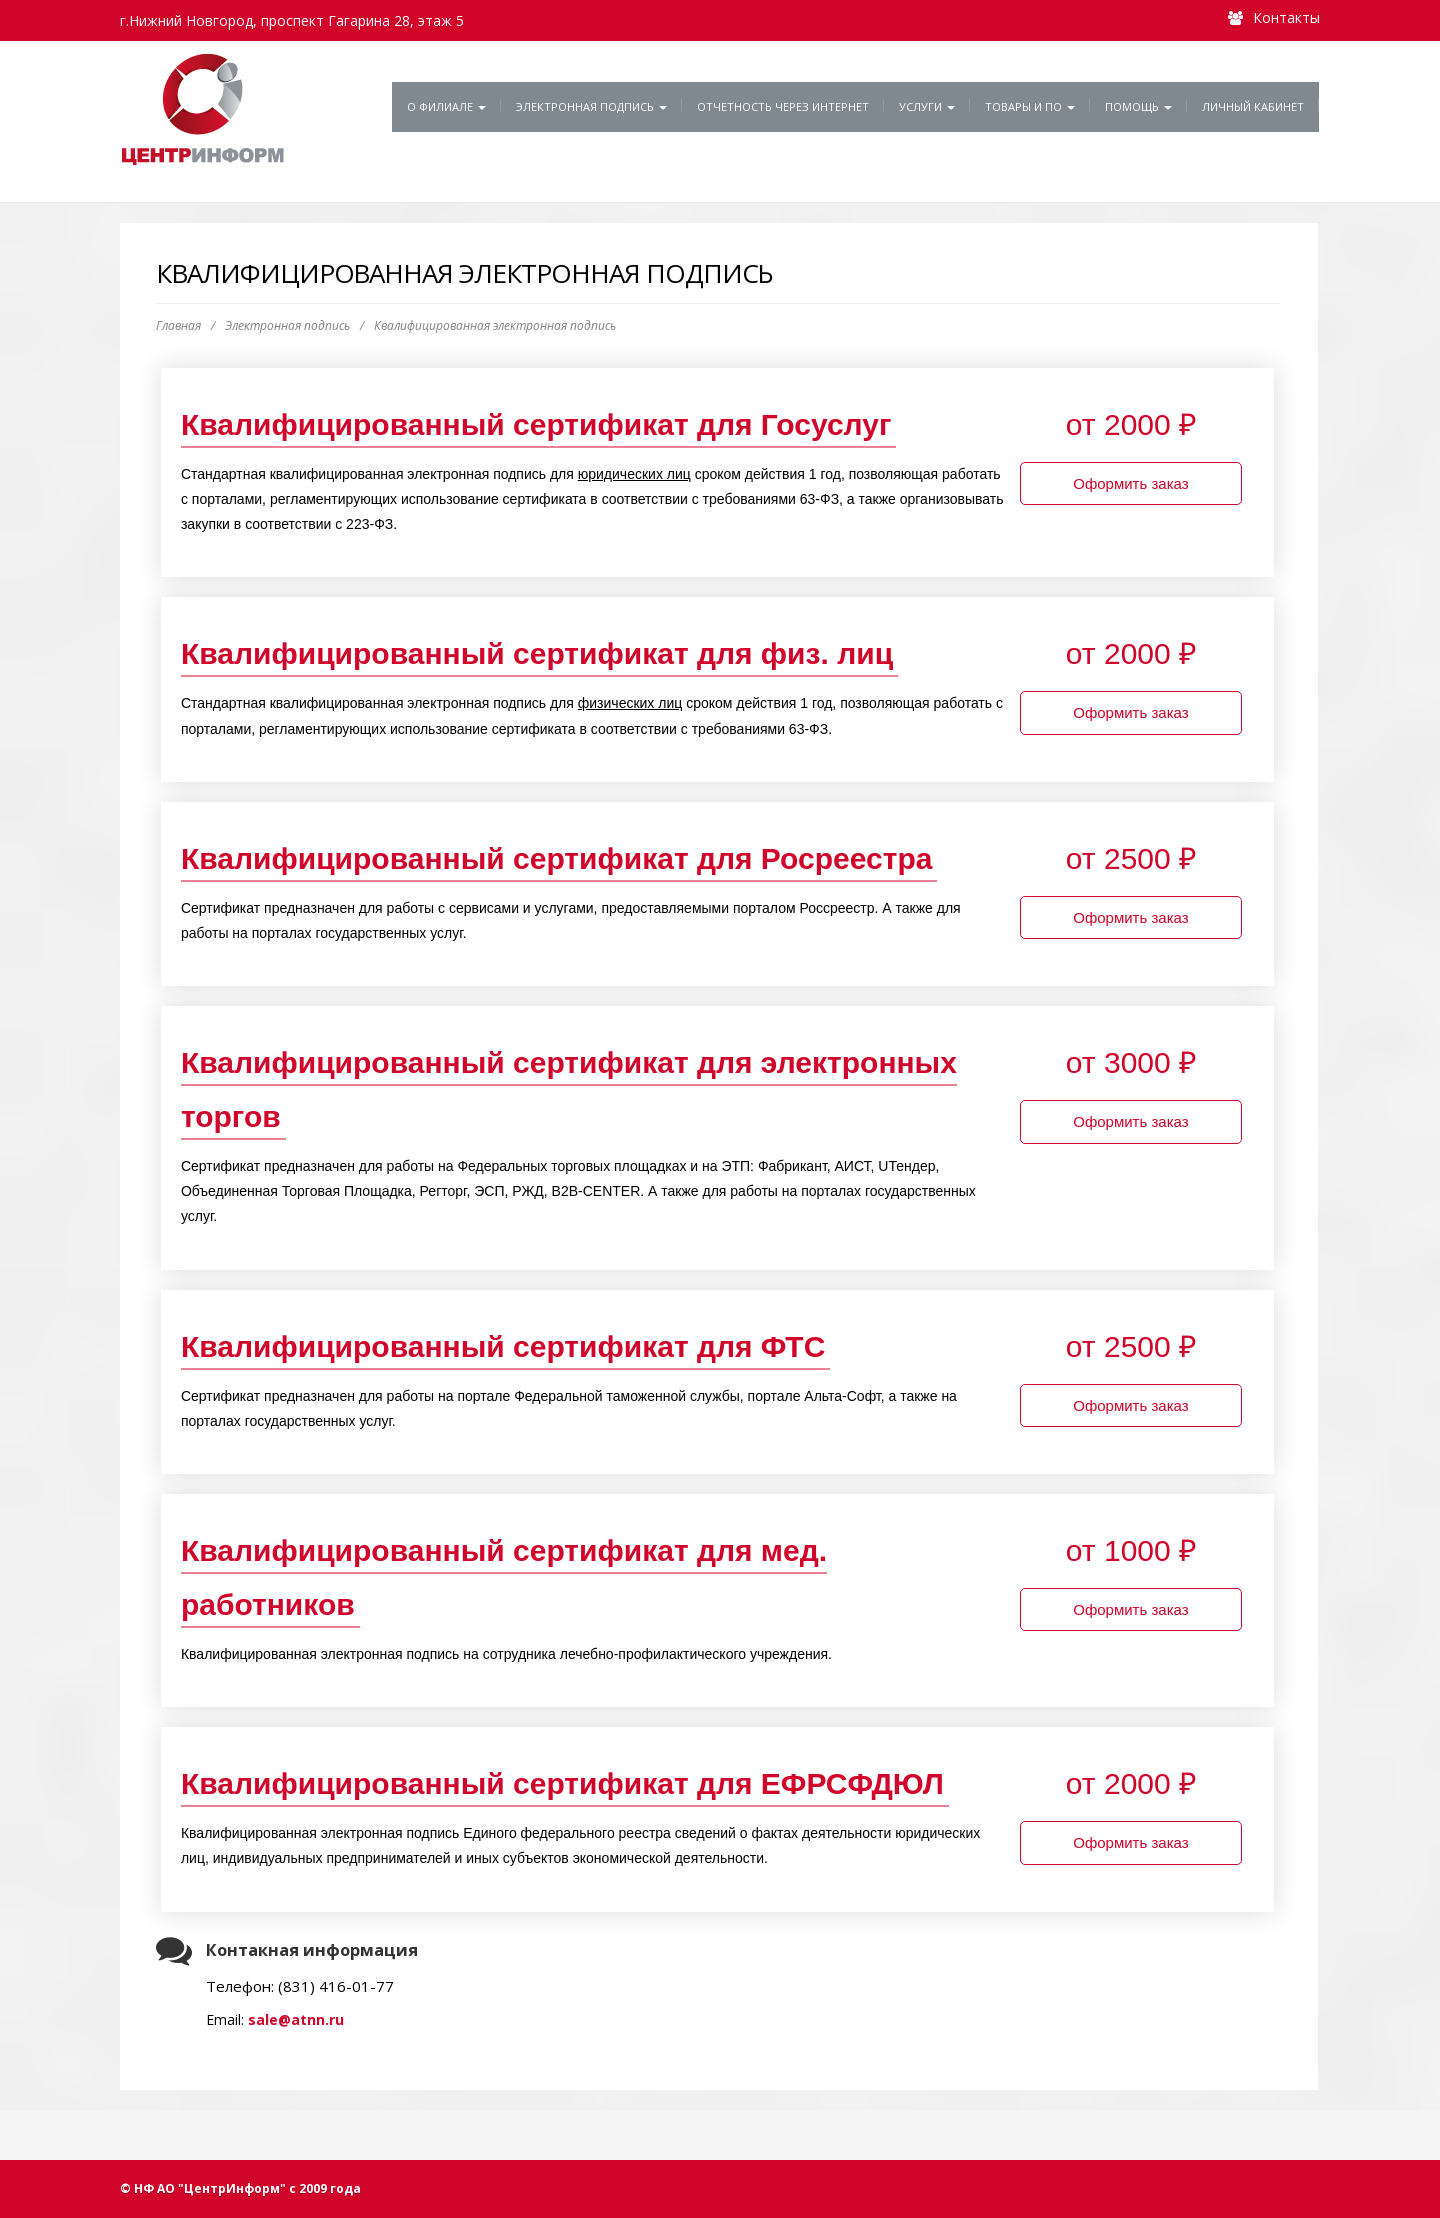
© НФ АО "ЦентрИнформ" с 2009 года (240, 2188)
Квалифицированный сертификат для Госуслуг (536, 424)
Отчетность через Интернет (783, 106)
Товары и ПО (1030, 106)
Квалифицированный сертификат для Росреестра (557, 858)
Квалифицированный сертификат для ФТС (503, 1346)
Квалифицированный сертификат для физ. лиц (537, 653)
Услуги (927, 106)
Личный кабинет (1253, 106)
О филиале (446, 106)
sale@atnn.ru (296, 2019)
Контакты (1286, 17)
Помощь (1138, 106)
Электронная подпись (591, 106)
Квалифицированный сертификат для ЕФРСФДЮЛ (562, 1783)
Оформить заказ (1130, 483)
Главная (178, 325)
